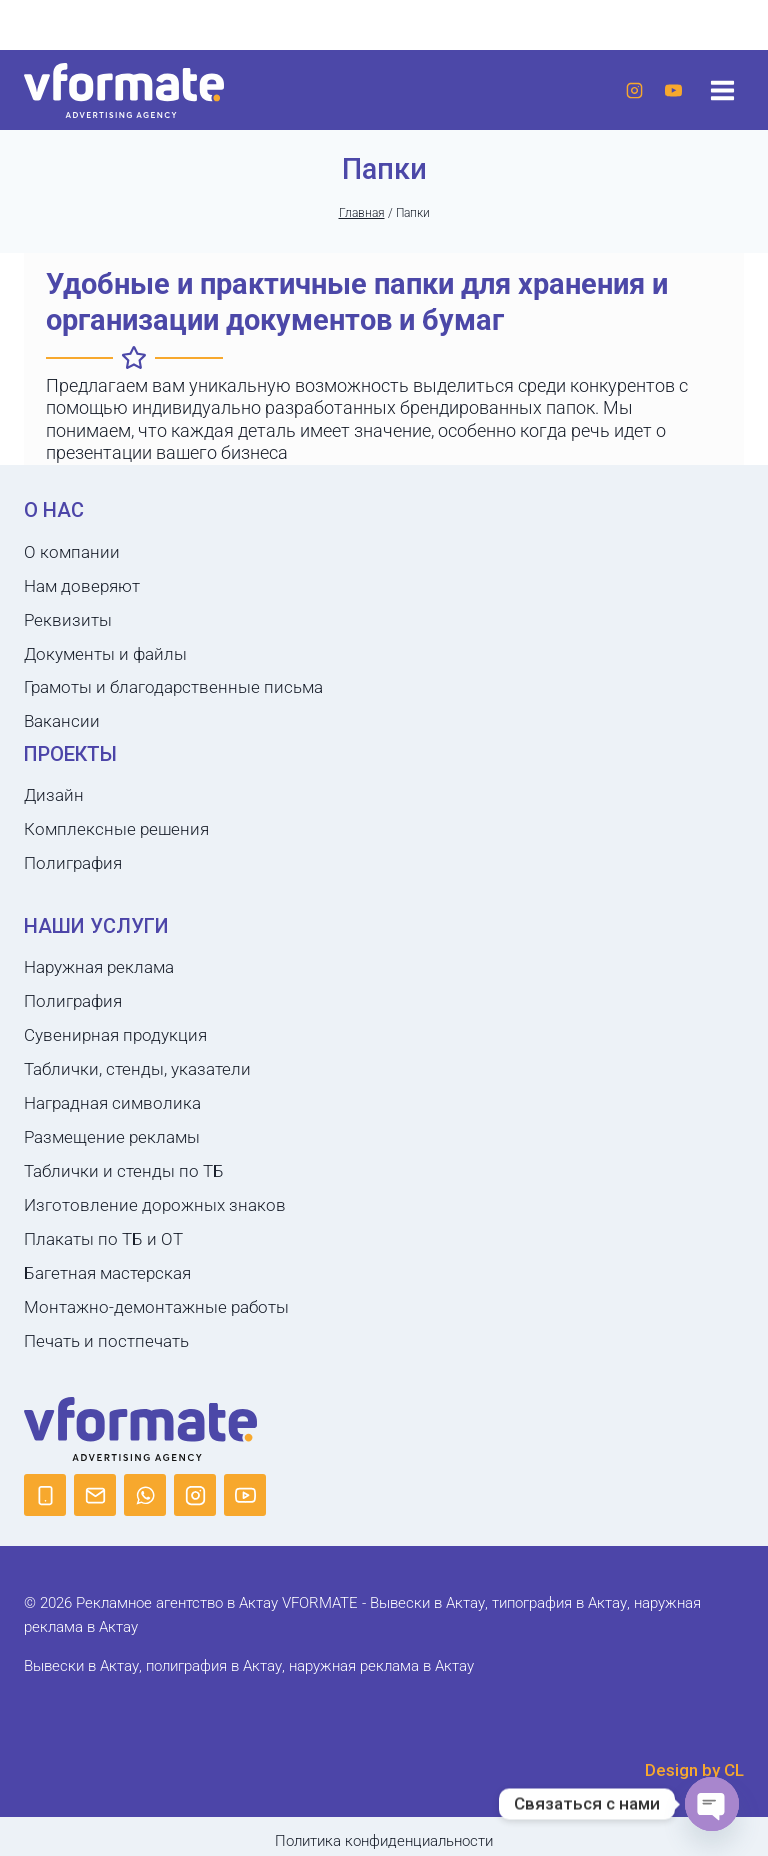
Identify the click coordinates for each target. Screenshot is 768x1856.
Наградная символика (112, 1103)
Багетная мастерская (107, 1273)
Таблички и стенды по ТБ (124, 1171)
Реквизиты (68, 620)
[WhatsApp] (145, 1495)
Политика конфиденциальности (384, 1841)
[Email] (95, 1495)
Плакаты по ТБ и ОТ (103, 1239)
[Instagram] (634, 90)
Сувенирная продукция (115, 1035)
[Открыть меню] (722, 90)
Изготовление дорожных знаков (155, 1205)
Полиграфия (73, 863)
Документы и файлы (105, 654)
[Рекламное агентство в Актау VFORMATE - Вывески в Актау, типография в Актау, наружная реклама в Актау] (124, 90)
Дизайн (54, 795)
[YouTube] (673, 90)
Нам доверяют (82, 586)
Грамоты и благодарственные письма (173, 687)
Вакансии (62, 721)
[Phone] (45, 1495)
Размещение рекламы (112, 1137)
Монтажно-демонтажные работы (156, 1307)
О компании (72, 552)
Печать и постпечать (106, 1341)
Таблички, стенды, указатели (137, 1069)
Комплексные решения (116, 829)
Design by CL (694, 1770)
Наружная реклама (99, 967)
